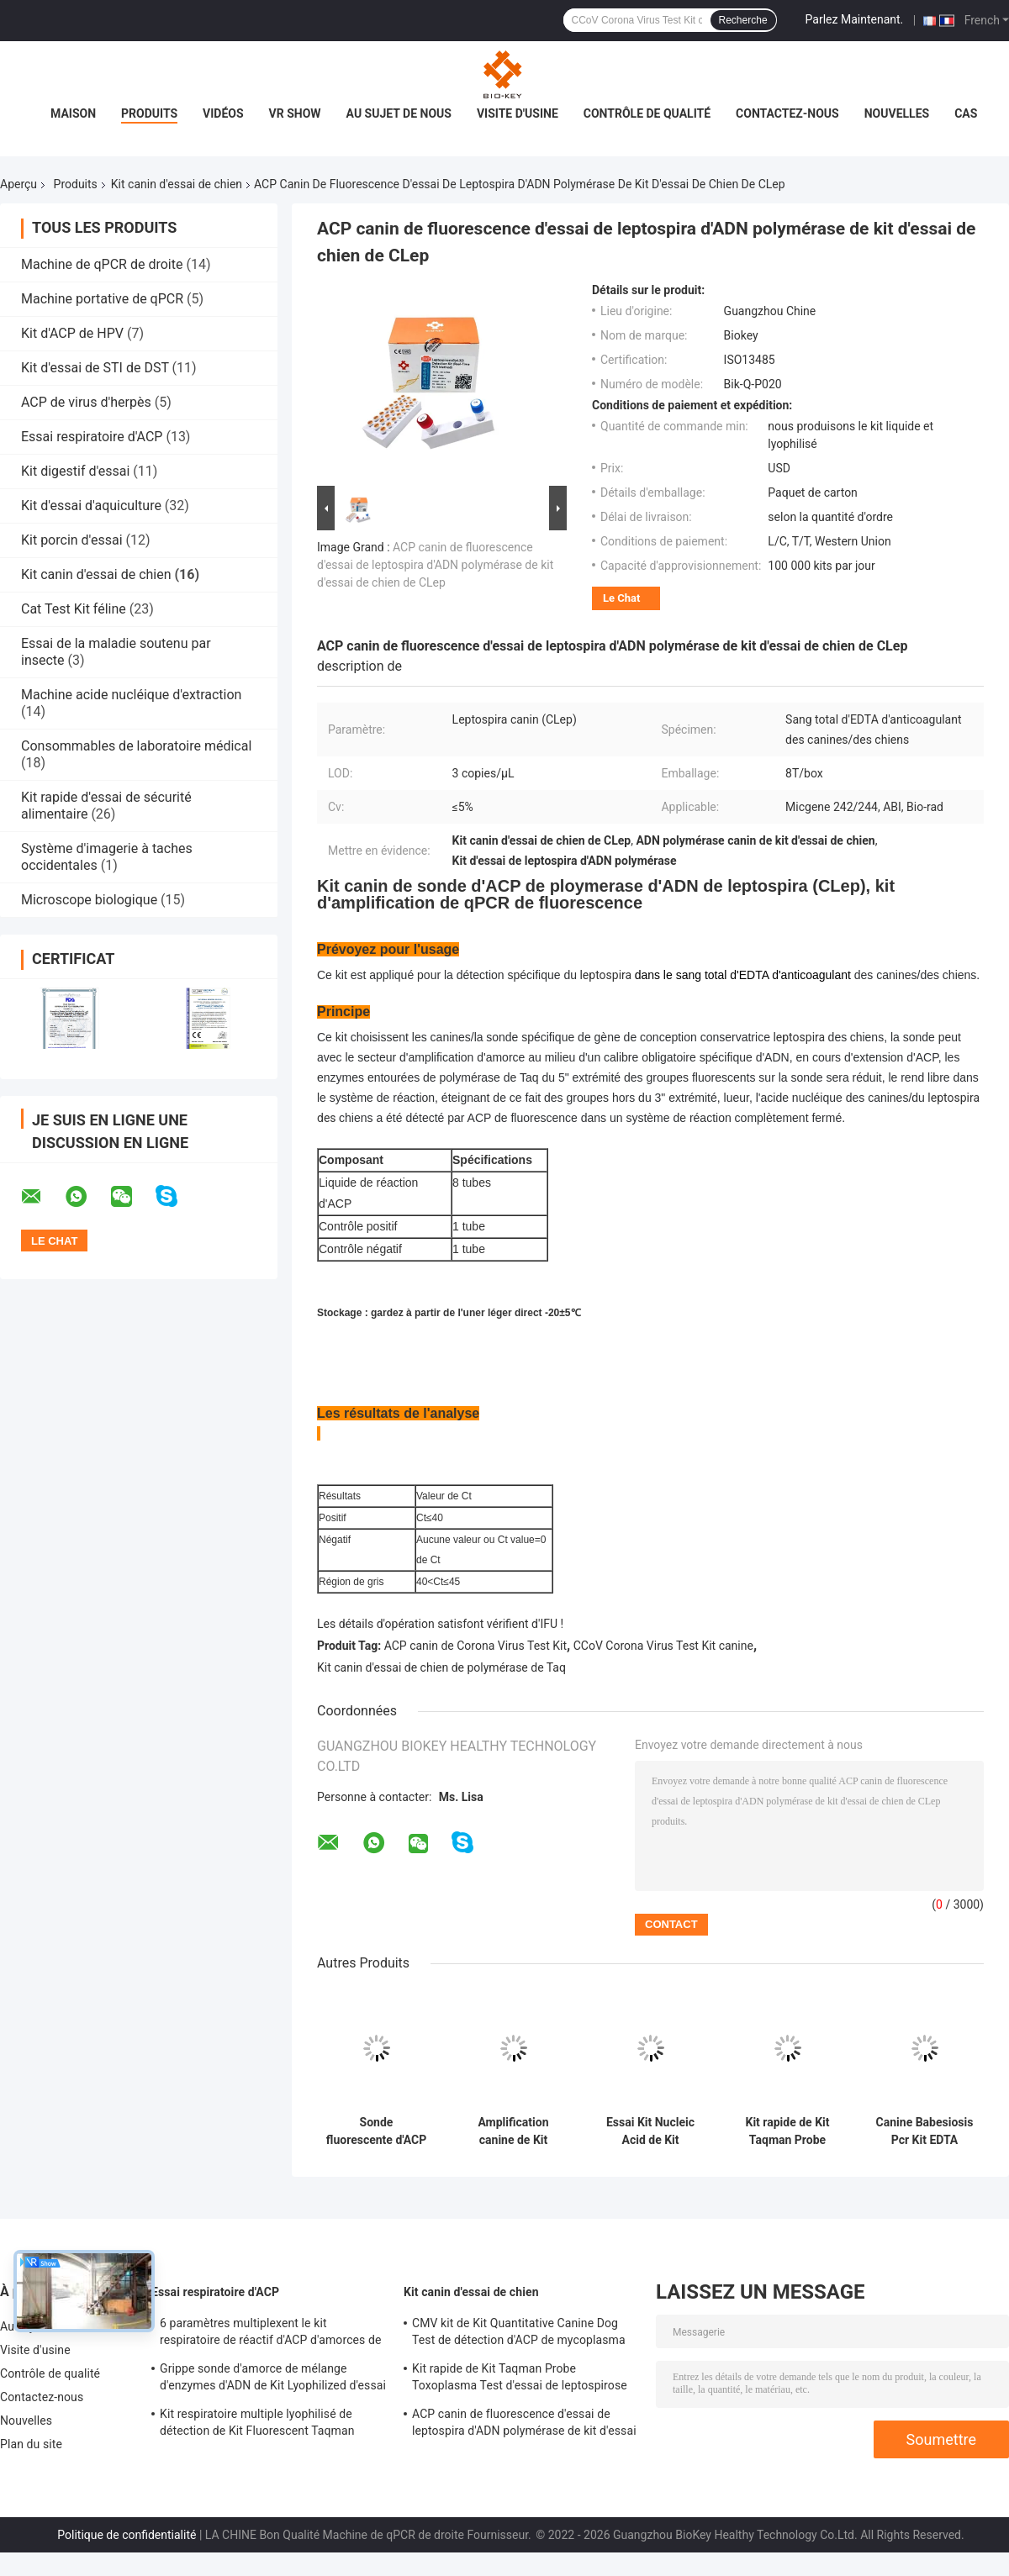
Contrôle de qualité (647, 113)
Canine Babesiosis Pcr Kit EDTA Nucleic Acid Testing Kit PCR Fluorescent (925, 2131)
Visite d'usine (517, 113)
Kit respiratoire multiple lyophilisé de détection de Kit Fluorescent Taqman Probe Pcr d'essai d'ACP (257, 2424)
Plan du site (31, 2444)
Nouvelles (896, 113)
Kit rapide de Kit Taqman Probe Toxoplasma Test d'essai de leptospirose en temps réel (787, 2131)
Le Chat (621, 598)
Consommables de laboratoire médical (136, 746)
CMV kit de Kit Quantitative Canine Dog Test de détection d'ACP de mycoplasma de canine (519, 2334)
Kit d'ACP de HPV (72, 333)
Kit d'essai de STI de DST (95, 368)
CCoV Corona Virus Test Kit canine (663, 1645)
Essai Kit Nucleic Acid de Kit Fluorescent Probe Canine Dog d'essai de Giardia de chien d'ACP (650, 2131)
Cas (965, 113)
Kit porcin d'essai (72, 540)
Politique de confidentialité (126, 2535)
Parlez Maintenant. (855, 19)
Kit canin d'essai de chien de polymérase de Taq (441, 1667)
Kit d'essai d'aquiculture (91, 506)
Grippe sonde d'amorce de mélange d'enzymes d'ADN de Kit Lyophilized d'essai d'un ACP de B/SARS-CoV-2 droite (273, 2379)
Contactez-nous (787, 113)
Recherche (743, 20)
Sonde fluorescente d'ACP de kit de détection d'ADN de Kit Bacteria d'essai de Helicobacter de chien (376, 2131)
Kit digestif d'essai (75, 471)
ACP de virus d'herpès (86, 402)
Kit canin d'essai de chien (176, 184)
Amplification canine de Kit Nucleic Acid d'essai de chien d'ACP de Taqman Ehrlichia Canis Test (513, 2131)
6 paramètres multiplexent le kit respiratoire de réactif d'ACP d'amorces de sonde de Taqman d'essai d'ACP (271, 2334)
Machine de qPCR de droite (101, 264)
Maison (73, 113)
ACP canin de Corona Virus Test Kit (475, 1645)
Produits (149, 113)
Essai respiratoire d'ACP (91, 437)
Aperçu (18, 184)
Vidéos (223, 113)
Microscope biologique (89, 900)
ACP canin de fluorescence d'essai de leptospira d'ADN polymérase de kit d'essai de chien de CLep (435, 564)
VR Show (295, 113)
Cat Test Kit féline (73, 609)
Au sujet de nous (399, 113)
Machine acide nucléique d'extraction (131, 695)
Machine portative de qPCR (102, 299)
